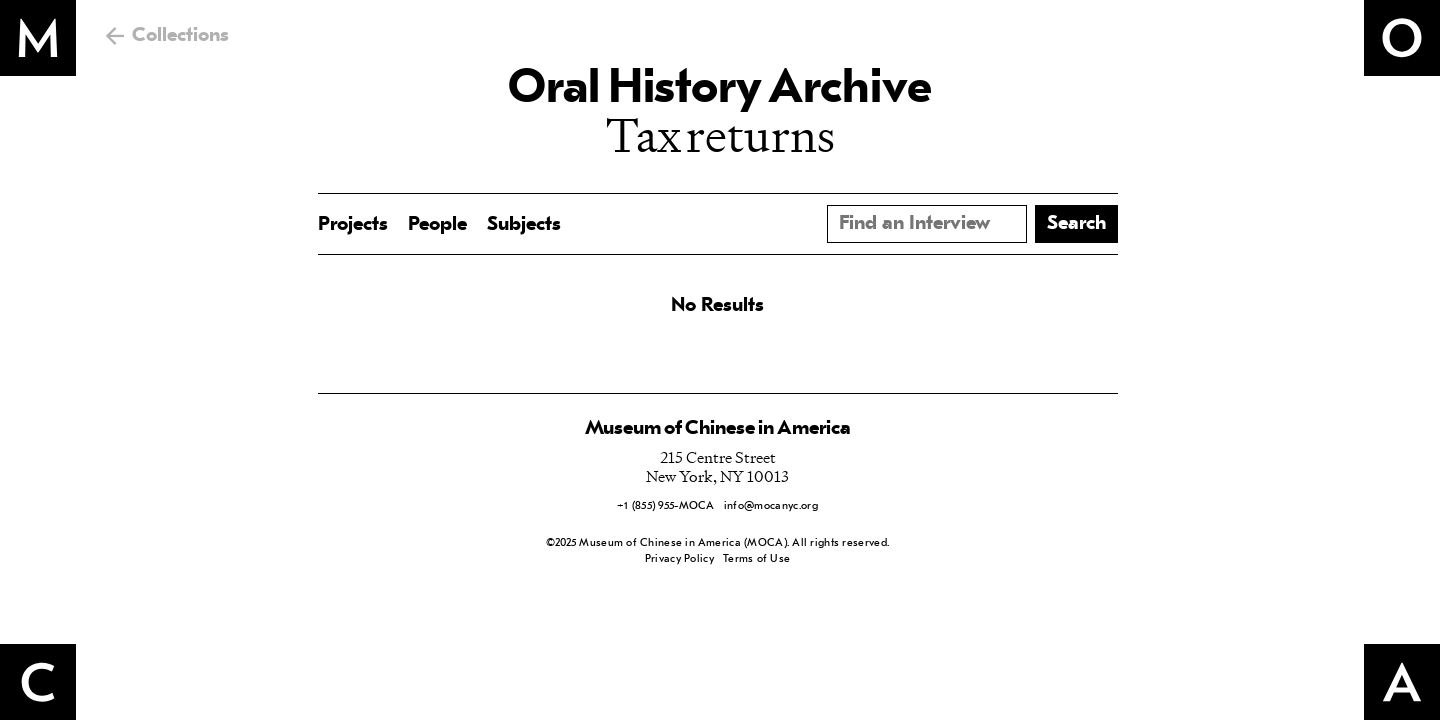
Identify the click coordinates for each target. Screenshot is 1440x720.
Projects (353, 225)
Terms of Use (756, 559)
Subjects (524, 225)
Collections (180, 36)
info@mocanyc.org (771, 506)
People (437, 225)
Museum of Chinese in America (718, 429)
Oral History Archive (720, 90)
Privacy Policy (679, 559)
